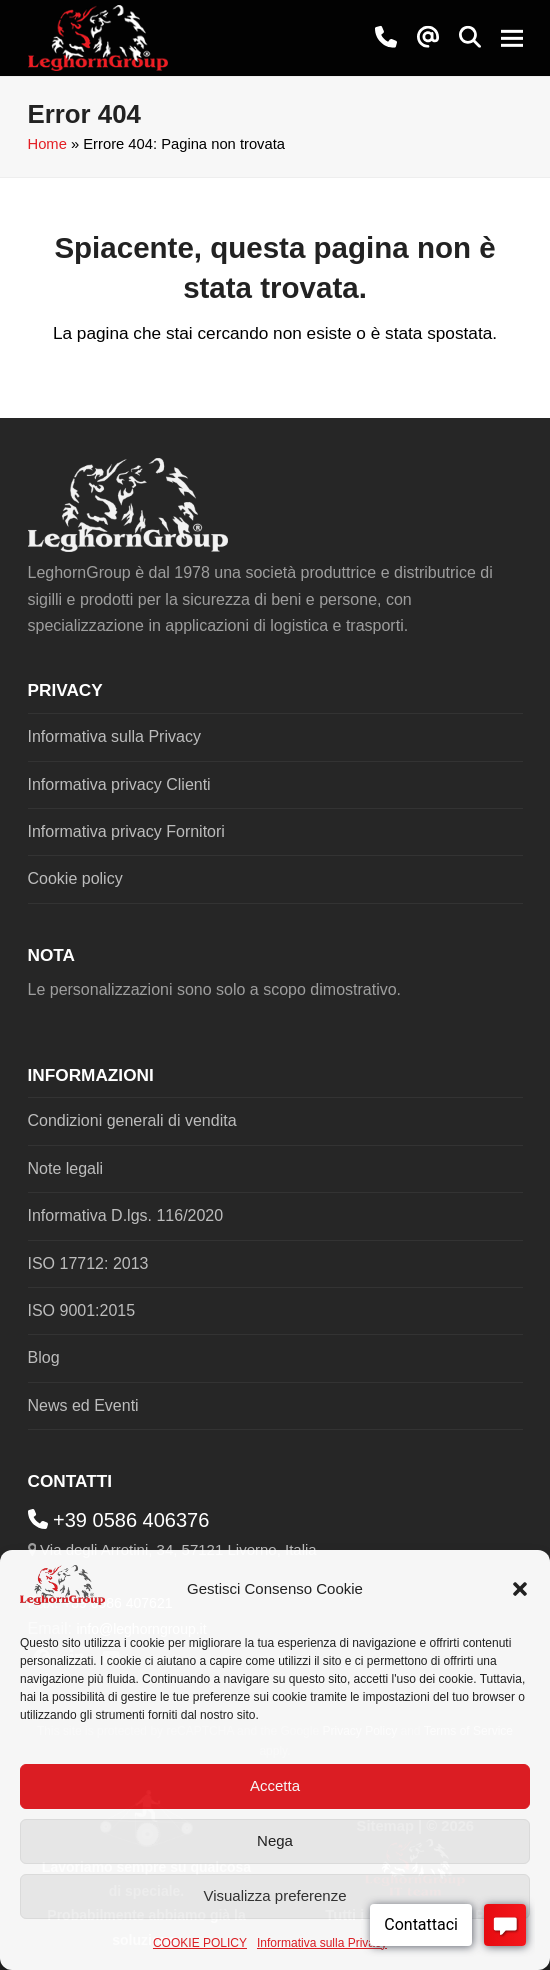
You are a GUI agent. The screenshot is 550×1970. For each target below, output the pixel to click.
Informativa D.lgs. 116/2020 (126, 1215)
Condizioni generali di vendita (132, 1120)
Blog (44, 1357)
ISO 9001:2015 (82, 1310)
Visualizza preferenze (274, 1895)
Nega (275, 1840)
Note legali (66, 1168)
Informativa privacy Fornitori (126, 831)
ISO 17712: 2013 (88, 1263)
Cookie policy (75, 878)
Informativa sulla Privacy (322, 1943)
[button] (520, 1589)
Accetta (275, 1785)
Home (47, 144)
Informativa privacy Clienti (119, 784)
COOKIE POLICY (200, 1943)
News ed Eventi (83, 1405)
